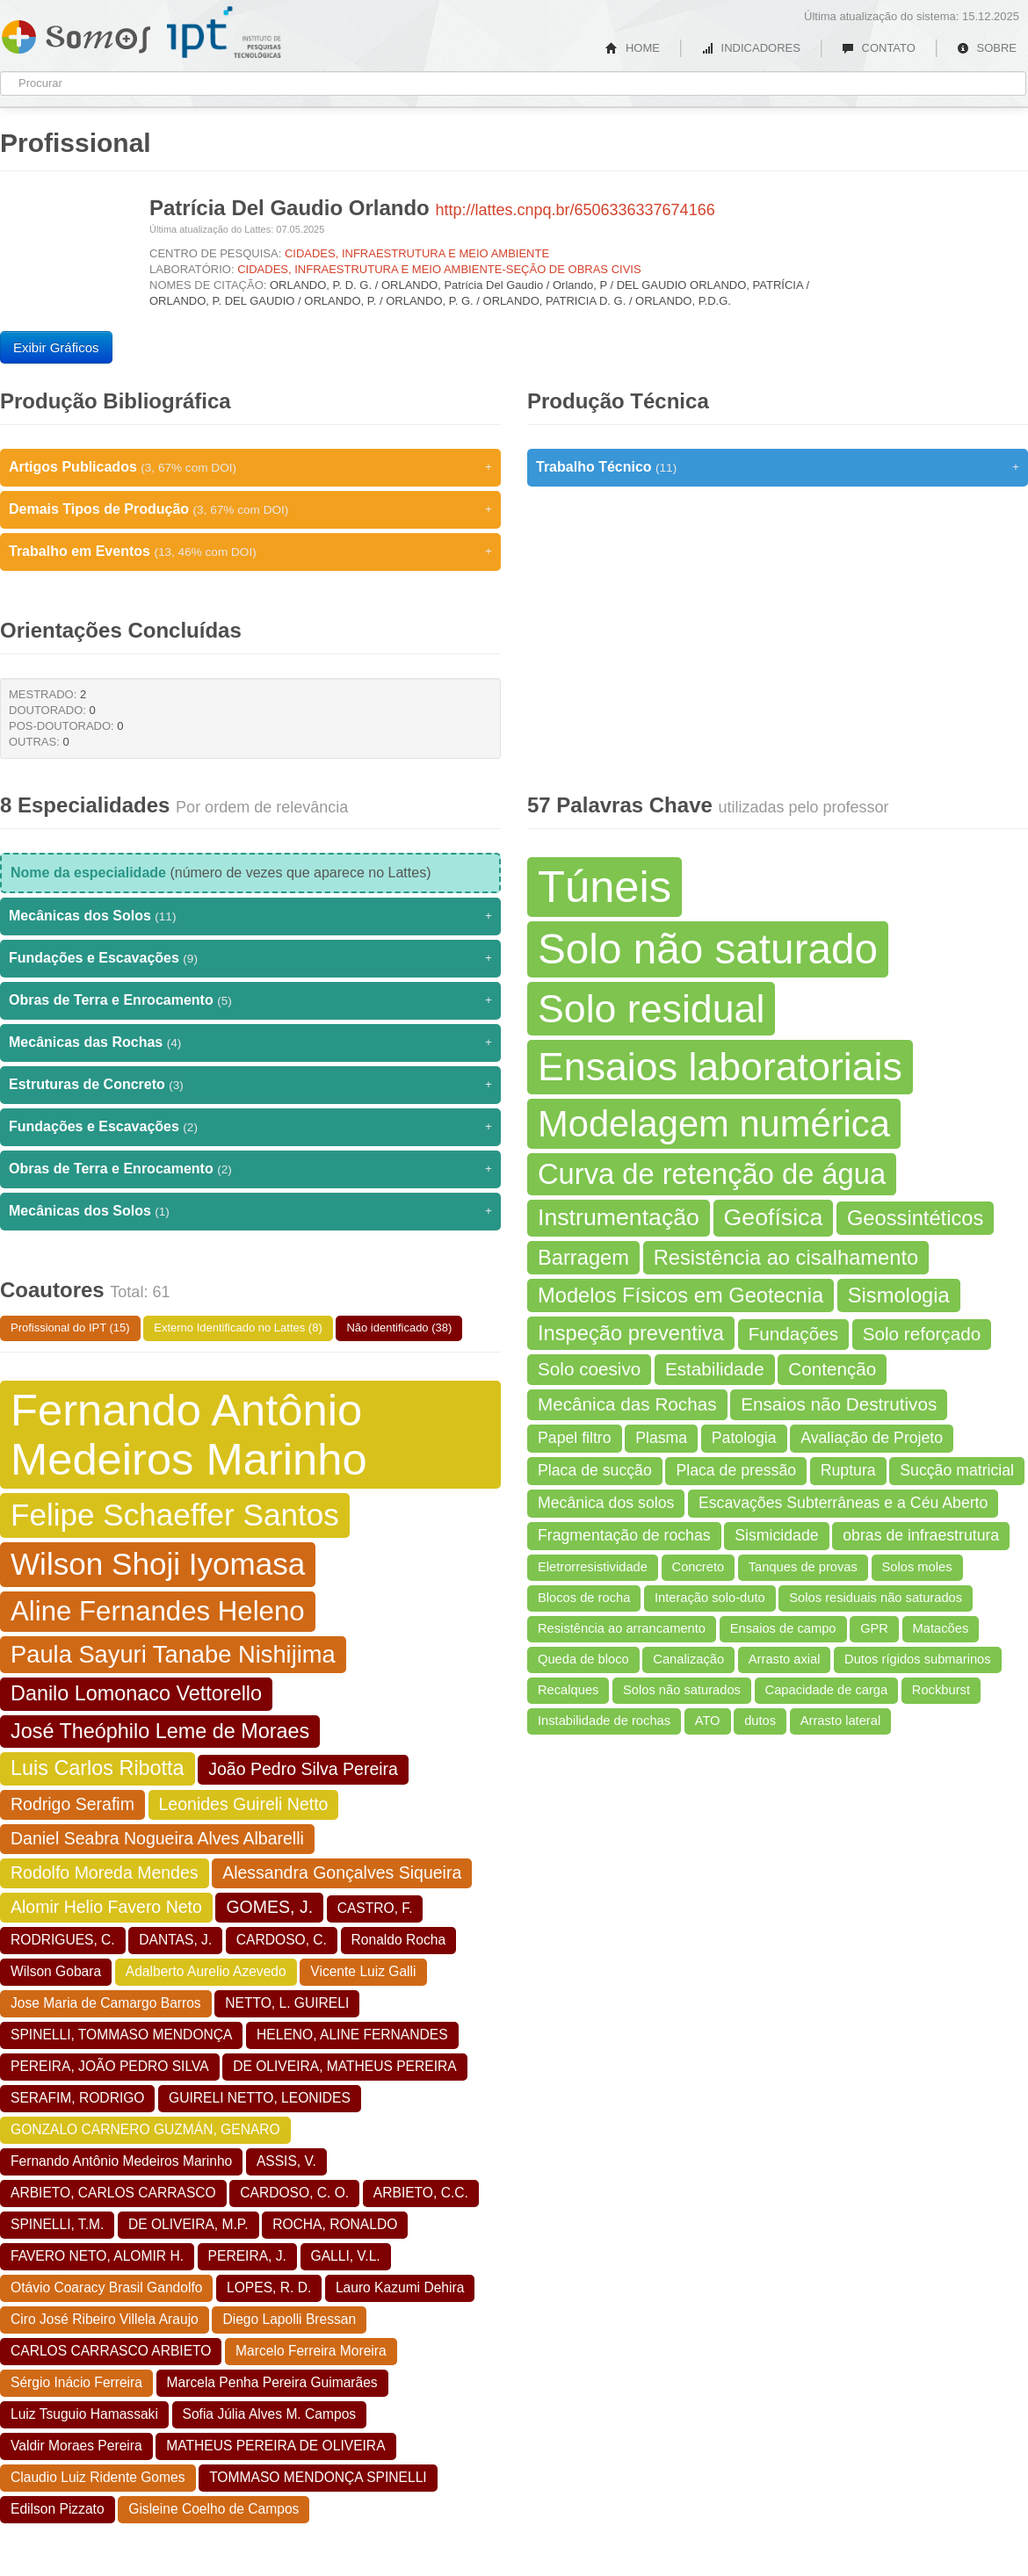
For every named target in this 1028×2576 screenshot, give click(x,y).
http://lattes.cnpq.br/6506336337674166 (574, 210)
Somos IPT (76, 33)
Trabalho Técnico (777, 467)
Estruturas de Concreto (250, 1085)
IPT (224, 32)
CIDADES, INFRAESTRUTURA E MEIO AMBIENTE (417, 253)
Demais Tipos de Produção (250, 509)
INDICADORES (750, 47)
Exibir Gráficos (56, 347)
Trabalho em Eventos (250, 551)
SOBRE (987, 47)
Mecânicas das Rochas (250, 1042)
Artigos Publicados (250, 467)
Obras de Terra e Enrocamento (250, 1000)
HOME (632, 47)
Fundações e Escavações (250, 958)
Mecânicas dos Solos (250, 916)
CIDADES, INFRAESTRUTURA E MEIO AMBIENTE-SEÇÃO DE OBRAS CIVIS (439, 269)
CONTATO (879, 47)
